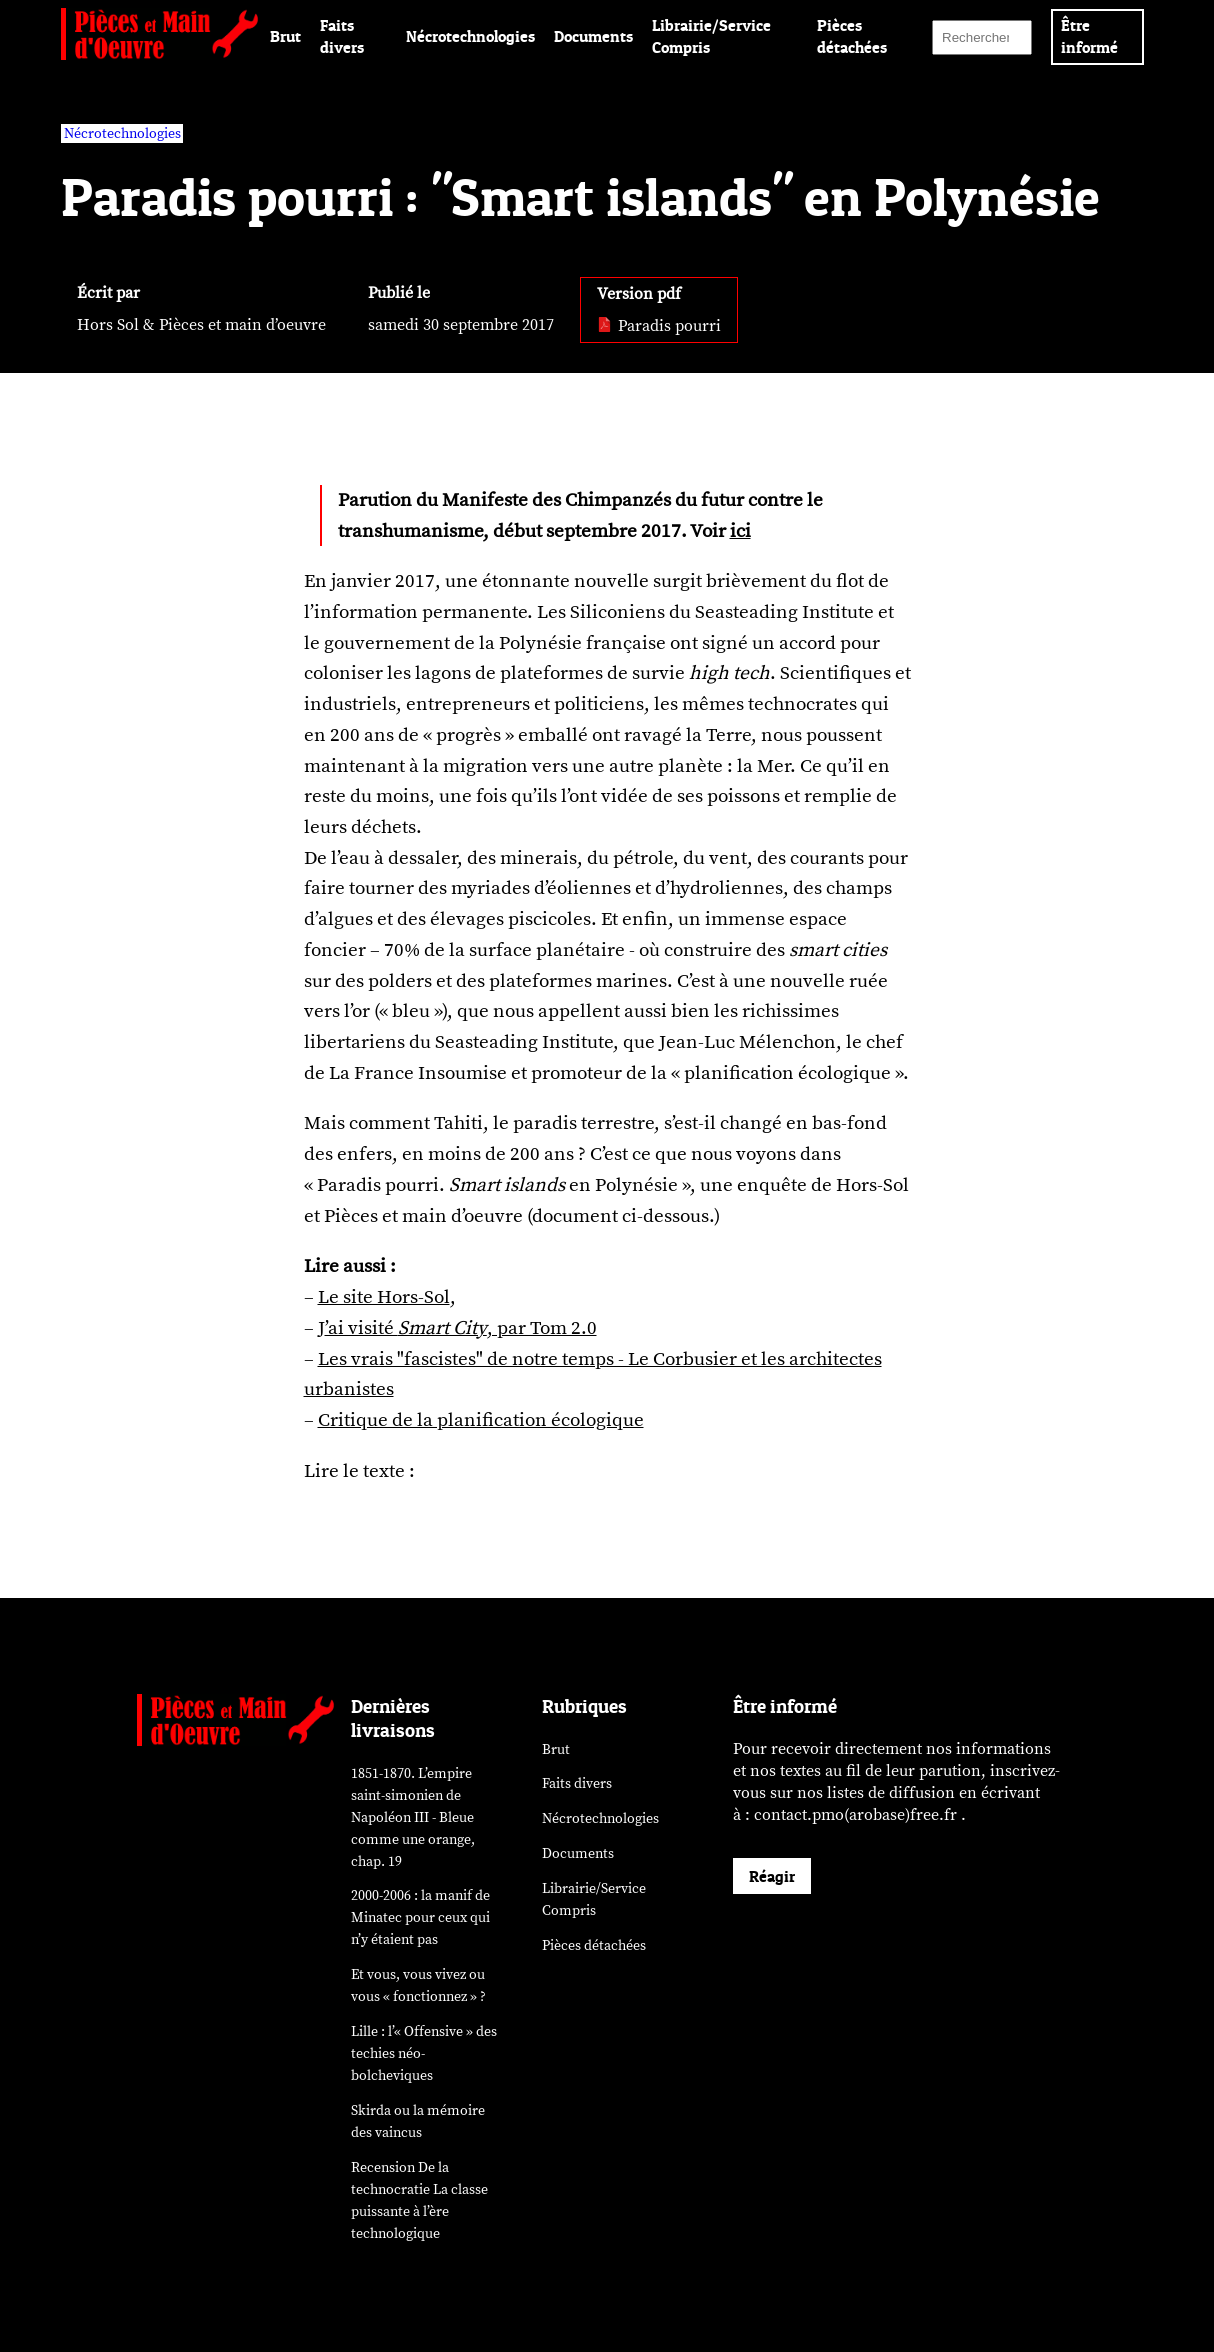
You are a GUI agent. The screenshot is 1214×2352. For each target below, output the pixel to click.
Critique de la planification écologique (481, 1420)
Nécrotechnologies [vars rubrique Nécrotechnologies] (122, 133)
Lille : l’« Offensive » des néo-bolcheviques (424, 2053)
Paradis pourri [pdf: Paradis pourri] (659, 326)
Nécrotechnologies (470, 36)
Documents (593, 36)
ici (740, 531)
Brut (285, 36)
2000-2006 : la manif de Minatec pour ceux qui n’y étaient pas (420, 1917)
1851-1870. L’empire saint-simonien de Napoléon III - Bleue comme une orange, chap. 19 (413, 1817)
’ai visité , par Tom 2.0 (461, 1328)
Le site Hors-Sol (384, 1297)
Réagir (772, 1876)
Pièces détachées (594, 1945)
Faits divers (577, 1783)
